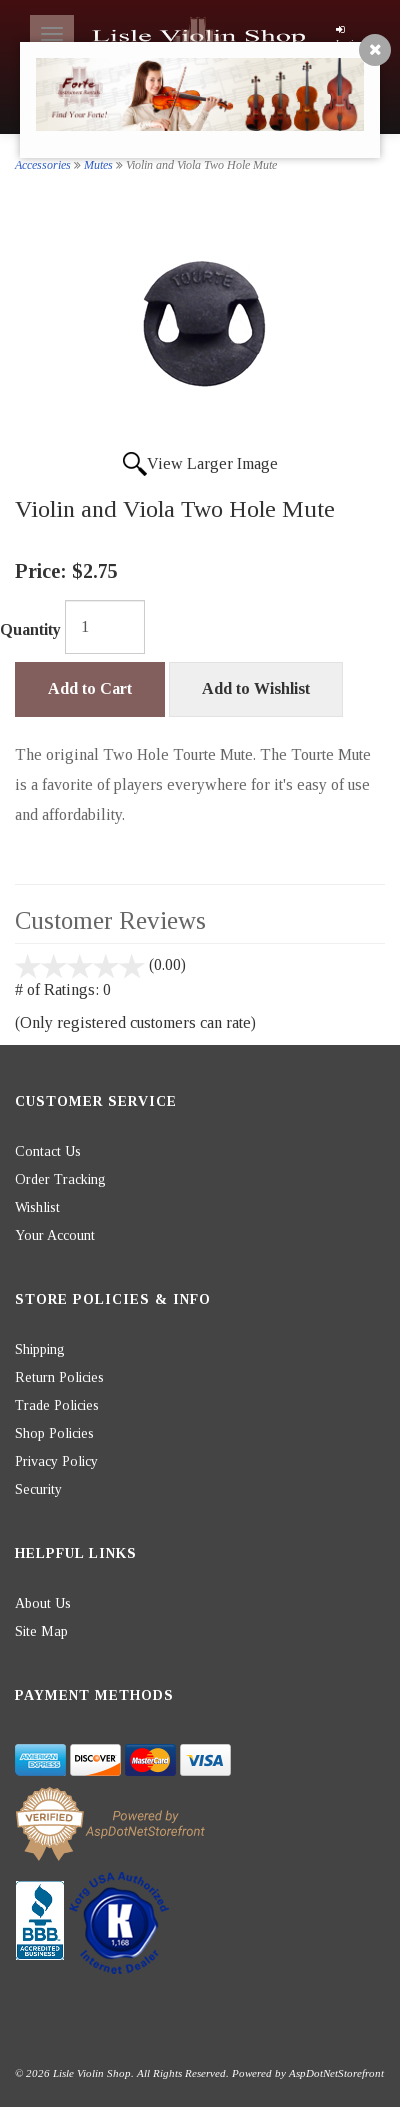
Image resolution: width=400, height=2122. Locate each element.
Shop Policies (54, 1433)
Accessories (43, 165)
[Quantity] (105, 627)
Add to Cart (90, 688)
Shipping (40, 1349)
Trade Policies (57, 1405)
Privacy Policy (56, 1461)
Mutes (98, 165)
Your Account (55, 1235)
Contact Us (48, 1151)
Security (38, 1489)
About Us (43, 1603)
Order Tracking (60, 1179)
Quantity (30, 629)
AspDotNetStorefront (336, 2073)
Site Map (41, 1631)
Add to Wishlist (256, 688)
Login (348, 36)
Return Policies (59, 1377)
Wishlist (37, 1207)
